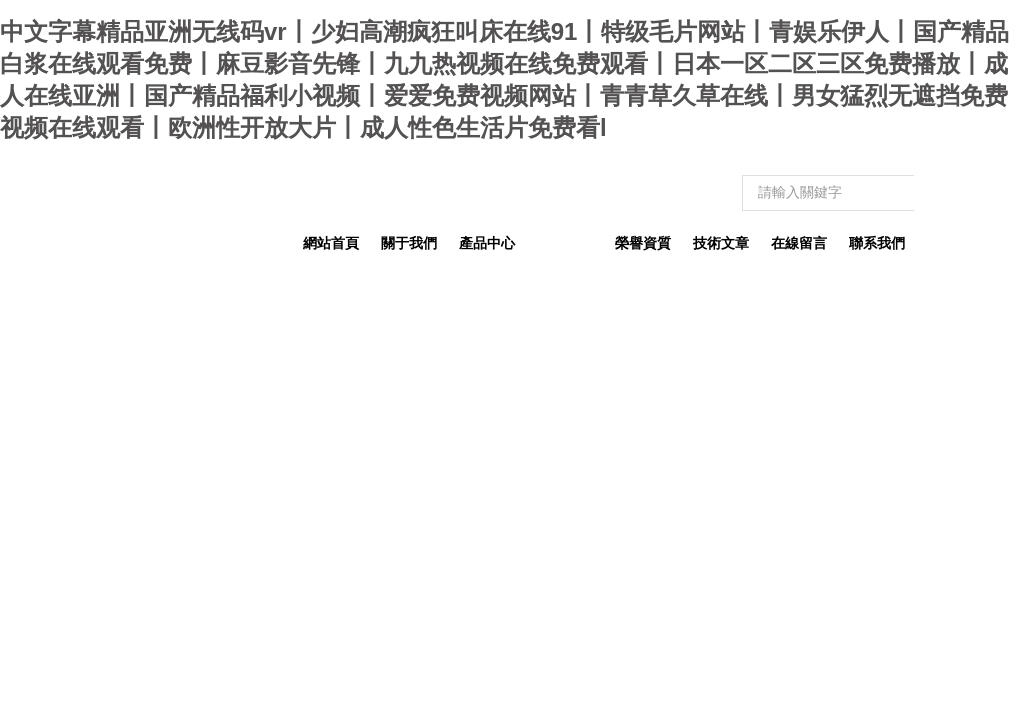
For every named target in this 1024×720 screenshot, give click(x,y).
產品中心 (487, 243)
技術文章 (721, 243)
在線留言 (799, 243)
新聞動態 (565, 243)
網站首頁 (331, 243)
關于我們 (409, 243)
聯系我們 (877, 243)
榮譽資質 (643, 243)
